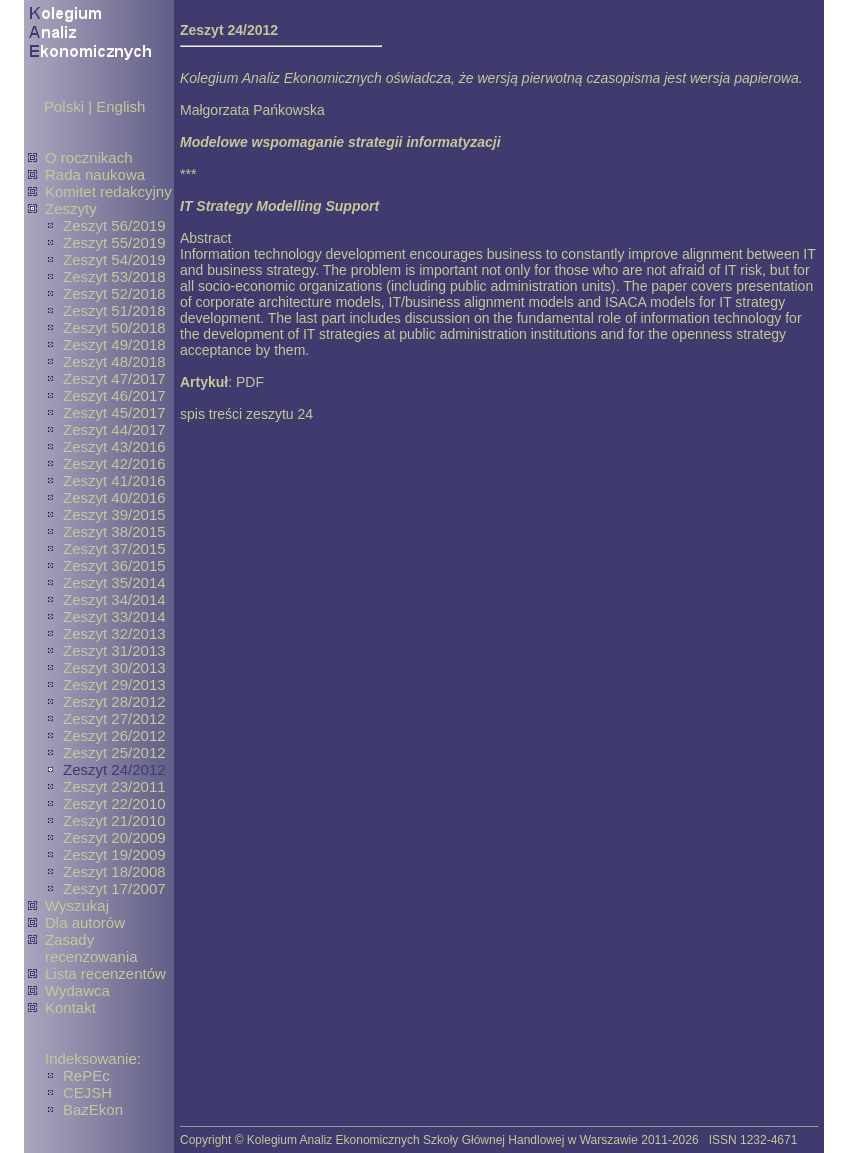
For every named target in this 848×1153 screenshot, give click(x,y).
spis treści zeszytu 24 (246, 414)
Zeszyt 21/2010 (114, 820)
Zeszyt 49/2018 (114, 344)
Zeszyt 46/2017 (114, 395)
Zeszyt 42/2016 (114, 463)
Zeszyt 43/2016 (114, 446)
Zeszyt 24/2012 (114, 769)
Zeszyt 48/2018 (114, 361)
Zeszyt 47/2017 (114, 378)
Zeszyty (71, 208)
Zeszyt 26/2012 (114, 735)
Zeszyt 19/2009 (114, 854)
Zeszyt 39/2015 (114, 514)
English (120, 106)
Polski (64, 106)
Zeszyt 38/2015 (114, 531)
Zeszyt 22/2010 (114, 803)
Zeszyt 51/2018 (114, 310)
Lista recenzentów (105, 973)
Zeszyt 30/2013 (114, 667)
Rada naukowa (95, 174)
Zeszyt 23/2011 (114, 786)
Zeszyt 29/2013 (114, 684)
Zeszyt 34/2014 (114, 599)
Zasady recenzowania (91, 948)
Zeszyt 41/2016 (114, 480)
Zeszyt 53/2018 (114, 276)
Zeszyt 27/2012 (114, 718)
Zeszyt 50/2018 (114, 327)
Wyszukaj (77, 905)
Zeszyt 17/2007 (114, 888)
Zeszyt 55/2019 (114, 242)
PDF (250, 382)
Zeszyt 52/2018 (114, 293)
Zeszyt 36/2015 (114, 565)
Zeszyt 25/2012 (114, 752)
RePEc (86, 1075)
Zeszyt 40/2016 (114, 497)
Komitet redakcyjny (108, 191)
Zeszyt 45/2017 (114, 412)
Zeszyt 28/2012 (114, 701)
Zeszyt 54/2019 (114, 259)
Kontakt (70, 1007)
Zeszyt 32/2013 (114, 633)
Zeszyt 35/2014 (114, 582)
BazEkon (93, 1109)
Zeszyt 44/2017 (114, 429)
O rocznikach (89, 157)
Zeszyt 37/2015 (114, 548)
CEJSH (87, 1092)
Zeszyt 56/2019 (114, 225)
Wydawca (77, 990)
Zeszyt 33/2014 (114, 616)
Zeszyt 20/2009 (114, 837)
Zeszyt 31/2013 (114, 650)
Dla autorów (85, 922)
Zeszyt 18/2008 (114, 871)
